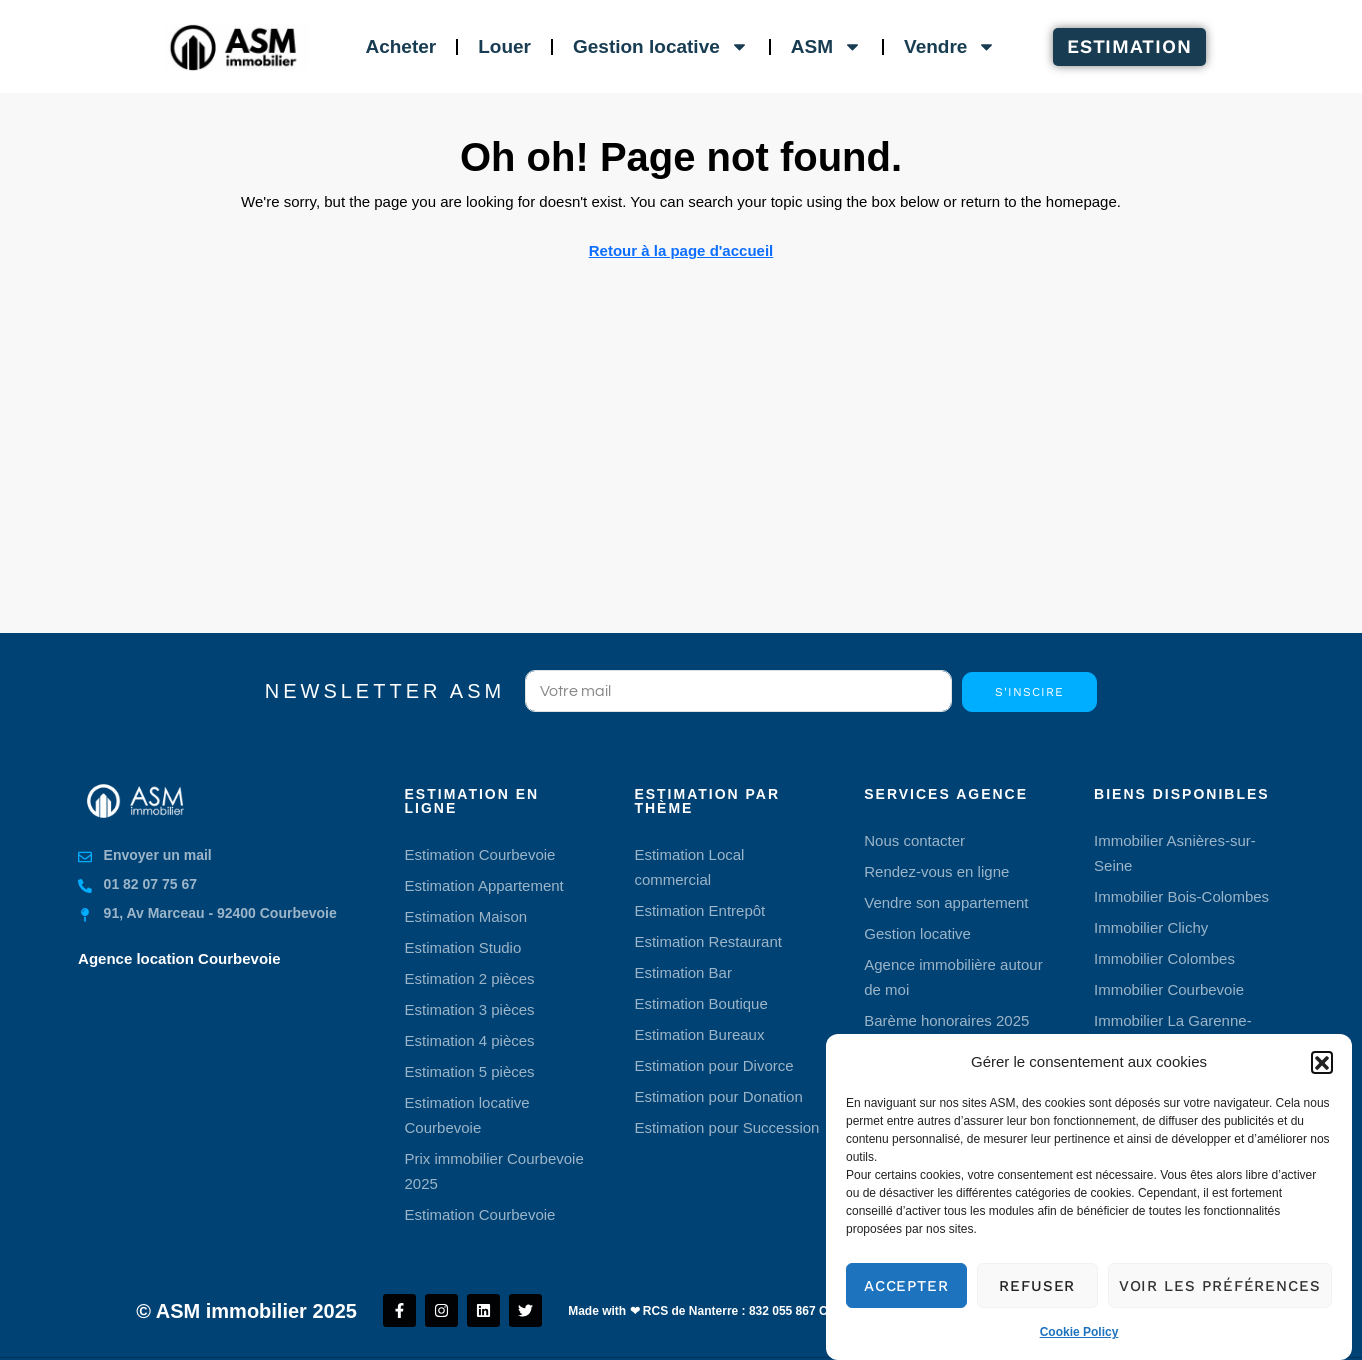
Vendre (950, 46)
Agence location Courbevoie (179, 958)
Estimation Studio (463, 947)
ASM (826, 46)
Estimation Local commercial (689, 867)
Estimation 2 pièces (470, 978)
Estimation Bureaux (699, 1034)
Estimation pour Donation (718, 1096)
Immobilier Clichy (1151, 927)
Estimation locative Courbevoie (467, 1115)
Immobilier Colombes (1164, 958)
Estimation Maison (466, 916)
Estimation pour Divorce (713, 1065)
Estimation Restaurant (708, 941)
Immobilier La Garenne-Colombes (1173, 1033)
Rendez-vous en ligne (936, 871)
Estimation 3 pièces (470, 1009)
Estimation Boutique (700, 1003)
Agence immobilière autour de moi (953, 977)
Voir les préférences (1220, 1305)
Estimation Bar (683, 972)
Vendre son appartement (946, 902)
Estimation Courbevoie (480, 854)
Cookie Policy (1079, 1352)
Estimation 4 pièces (470, 1040)
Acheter (400, 46)
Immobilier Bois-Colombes (1181, 896)
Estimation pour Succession (726, 1127)
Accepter (906, 1305)
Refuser (1037, 1305)
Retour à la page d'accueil (681, 250)
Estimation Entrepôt (699, 910)
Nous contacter (914, 840)
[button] (1322, 1081)
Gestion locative (661, 46)
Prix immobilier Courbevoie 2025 (494, 1171)
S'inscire (1029, 692)
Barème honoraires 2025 (946, 1020)
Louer (504, 46)
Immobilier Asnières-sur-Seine (1175, 853)
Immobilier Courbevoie (1169, 989)
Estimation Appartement (484, 885)
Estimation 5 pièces (470, 1071)
